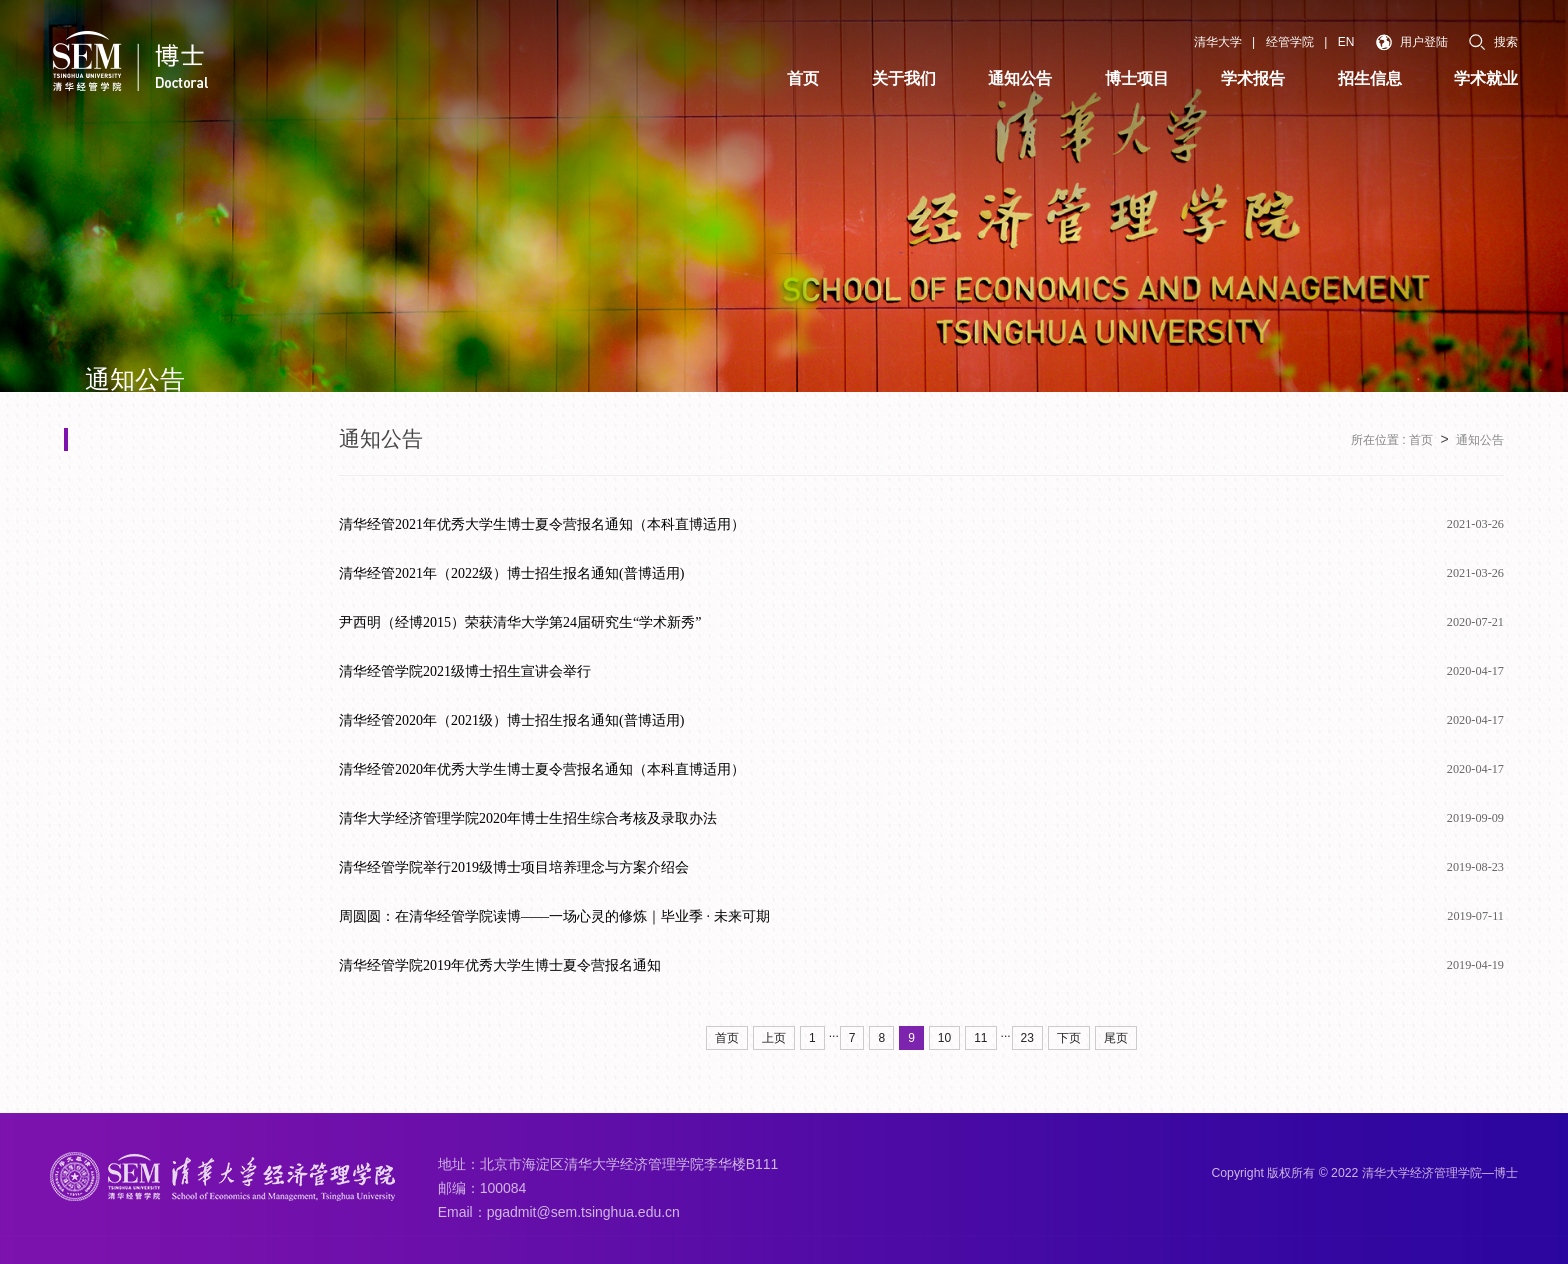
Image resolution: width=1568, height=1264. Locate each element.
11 (980, 1038)
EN (1346, 42)
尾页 (1116, 1038)
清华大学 (1218, 42)
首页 (1421, 440)
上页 (774, 1038)
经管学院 (1290, 42)
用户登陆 (1412, 42)
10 (944, 1038)
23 (1027, 1038)
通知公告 (1480, 440)
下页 (1069, 1038)
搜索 (1493, 42)
